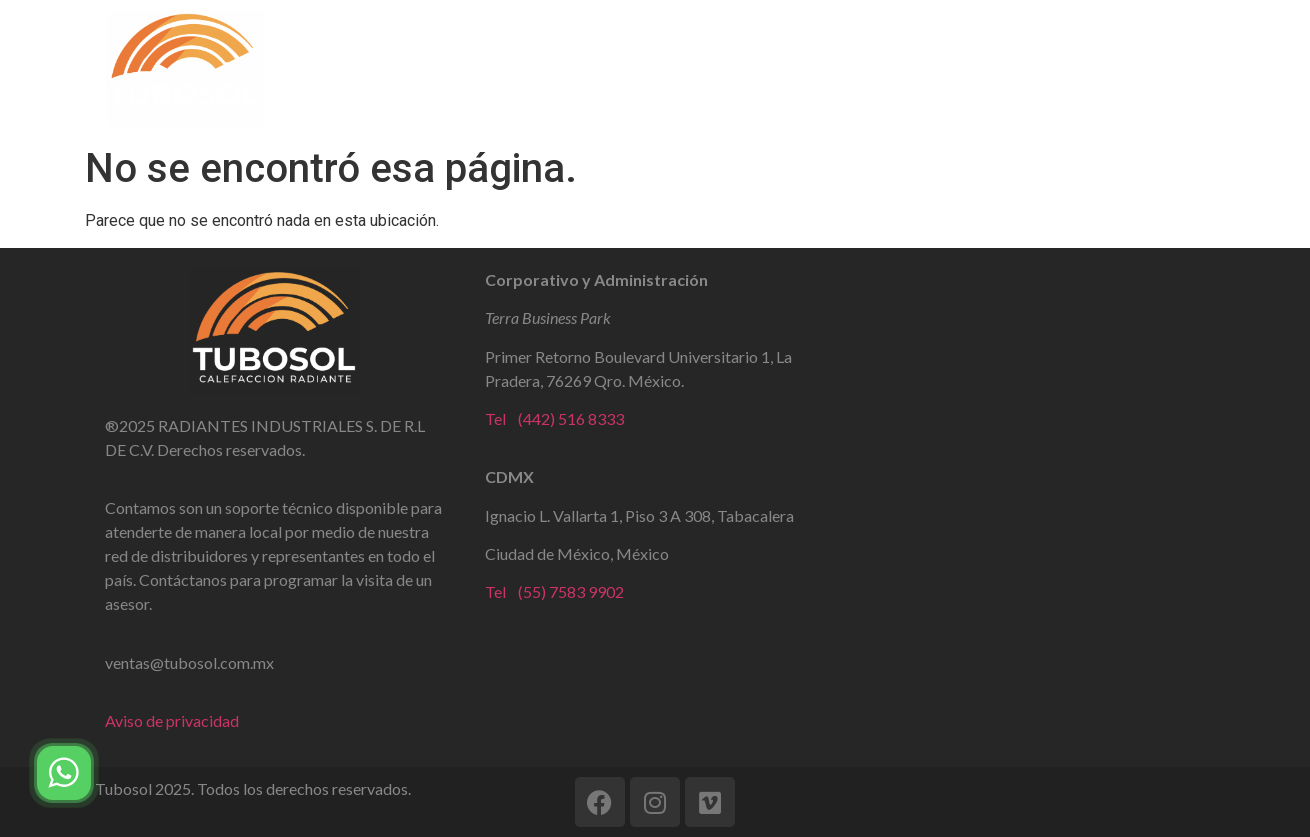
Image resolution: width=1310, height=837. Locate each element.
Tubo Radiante (521, 68)
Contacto (1096, 68)
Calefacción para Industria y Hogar (892, 68)
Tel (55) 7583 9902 (554, 591)
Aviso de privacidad (172, 720)
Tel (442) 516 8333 (554, 418)
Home (405, 68)
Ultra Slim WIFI (669, 68)
